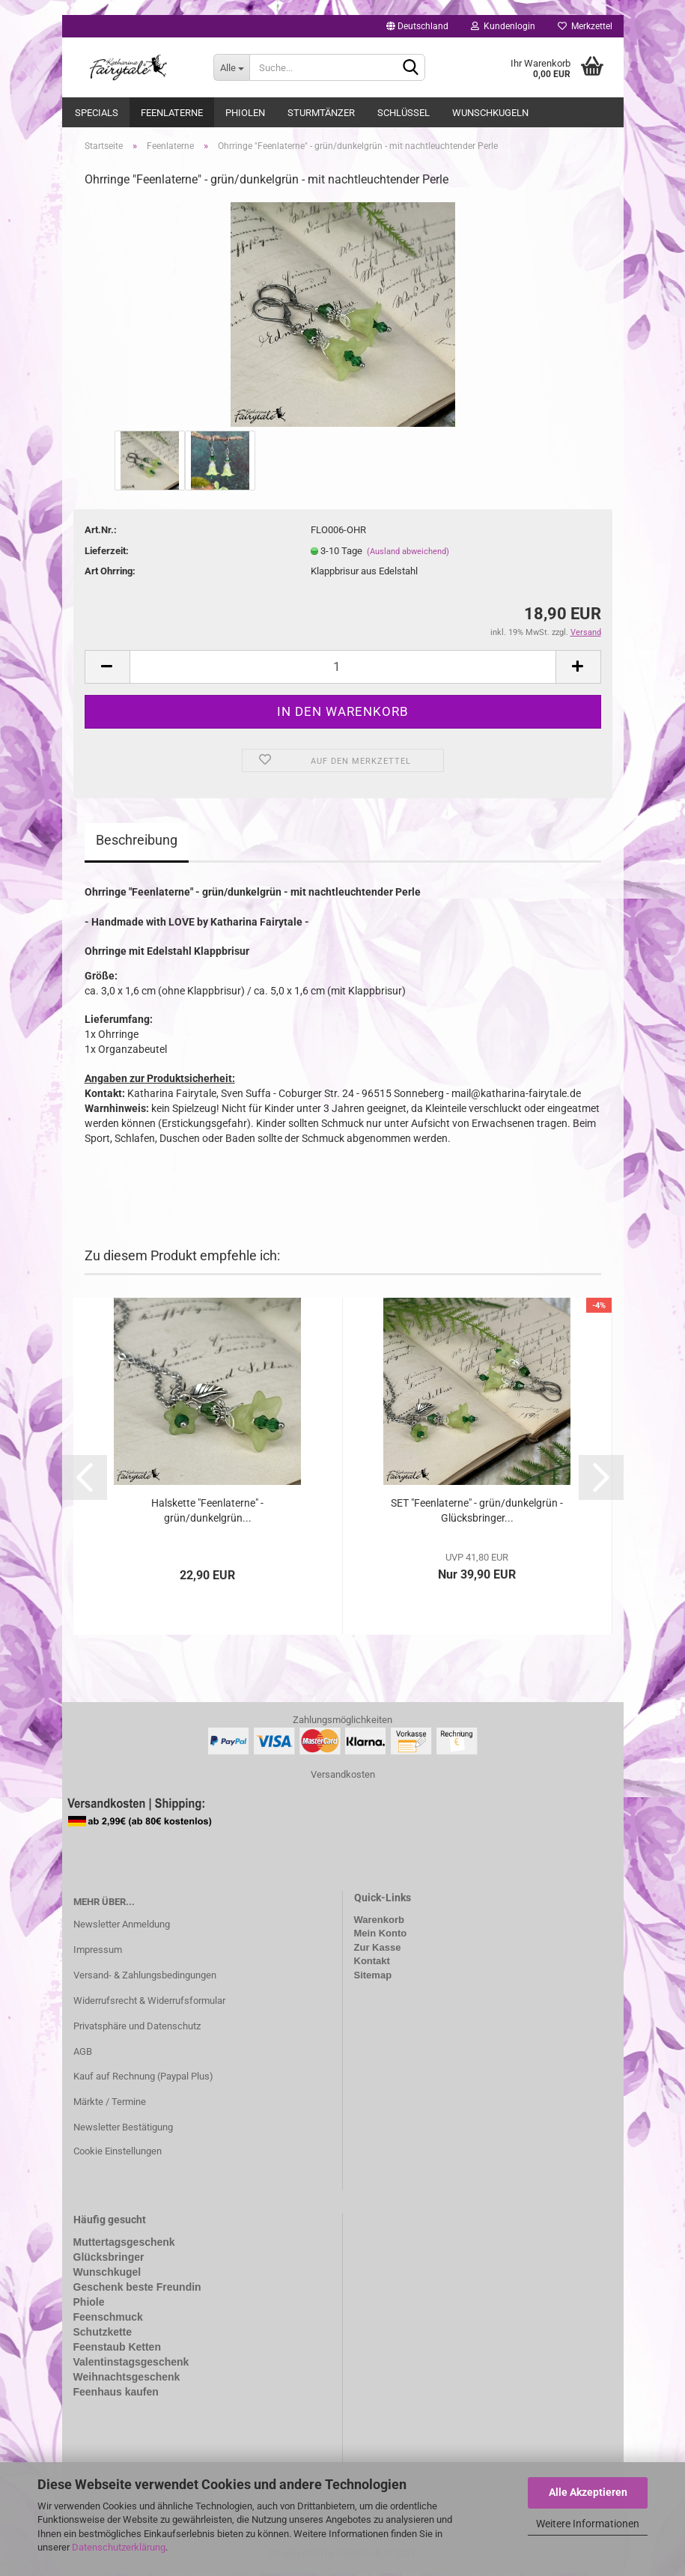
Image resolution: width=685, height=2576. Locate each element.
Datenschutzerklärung (118, 2547)
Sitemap (373, 1978)
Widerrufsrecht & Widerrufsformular (149, 2003)
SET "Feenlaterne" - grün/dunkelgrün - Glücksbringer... (477, 1513)
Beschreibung (136, 843)
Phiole (89, 2305)
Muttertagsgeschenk (124, 2245)
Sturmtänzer (321, 112)
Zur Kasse (377, 1950)
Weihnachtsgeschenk (126, 2379)
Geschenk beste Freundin (137, 2290)
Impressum (97, 1952)
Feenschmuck (108, 2320)
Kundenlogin (503, 26)
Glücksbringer (108, 2260)
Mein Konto (380, 1936)
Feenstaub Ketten (117, 2349)
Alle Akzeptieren (588, 2492)
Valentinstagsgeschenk (131, 2364)
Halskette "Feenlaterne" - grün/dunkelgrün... (207, 1513)
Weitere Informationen (587, 2524)
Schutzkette (103, 2334)
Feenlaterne (172, 112)
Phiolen (245, 112)
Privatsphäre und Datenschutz (137, 2028)
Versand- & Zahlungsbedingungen (144, 1978)
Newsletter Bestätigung (123, 2130)
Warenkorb (379, 1922)
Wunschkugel (107, 2275)
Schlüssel (403, 112)
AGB (82, 2053)
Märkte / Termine (109, 2104)
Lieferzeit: (107, 553)
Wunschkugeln (490, 112)
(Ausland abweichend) (408, 554)
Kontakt (372, 1963)
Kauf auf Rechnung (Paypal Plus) (143, 2079)
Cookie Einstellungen (117, 2154)
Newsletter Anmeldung (121, 1927)
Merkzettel (585, 26)
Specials (96, 112)
